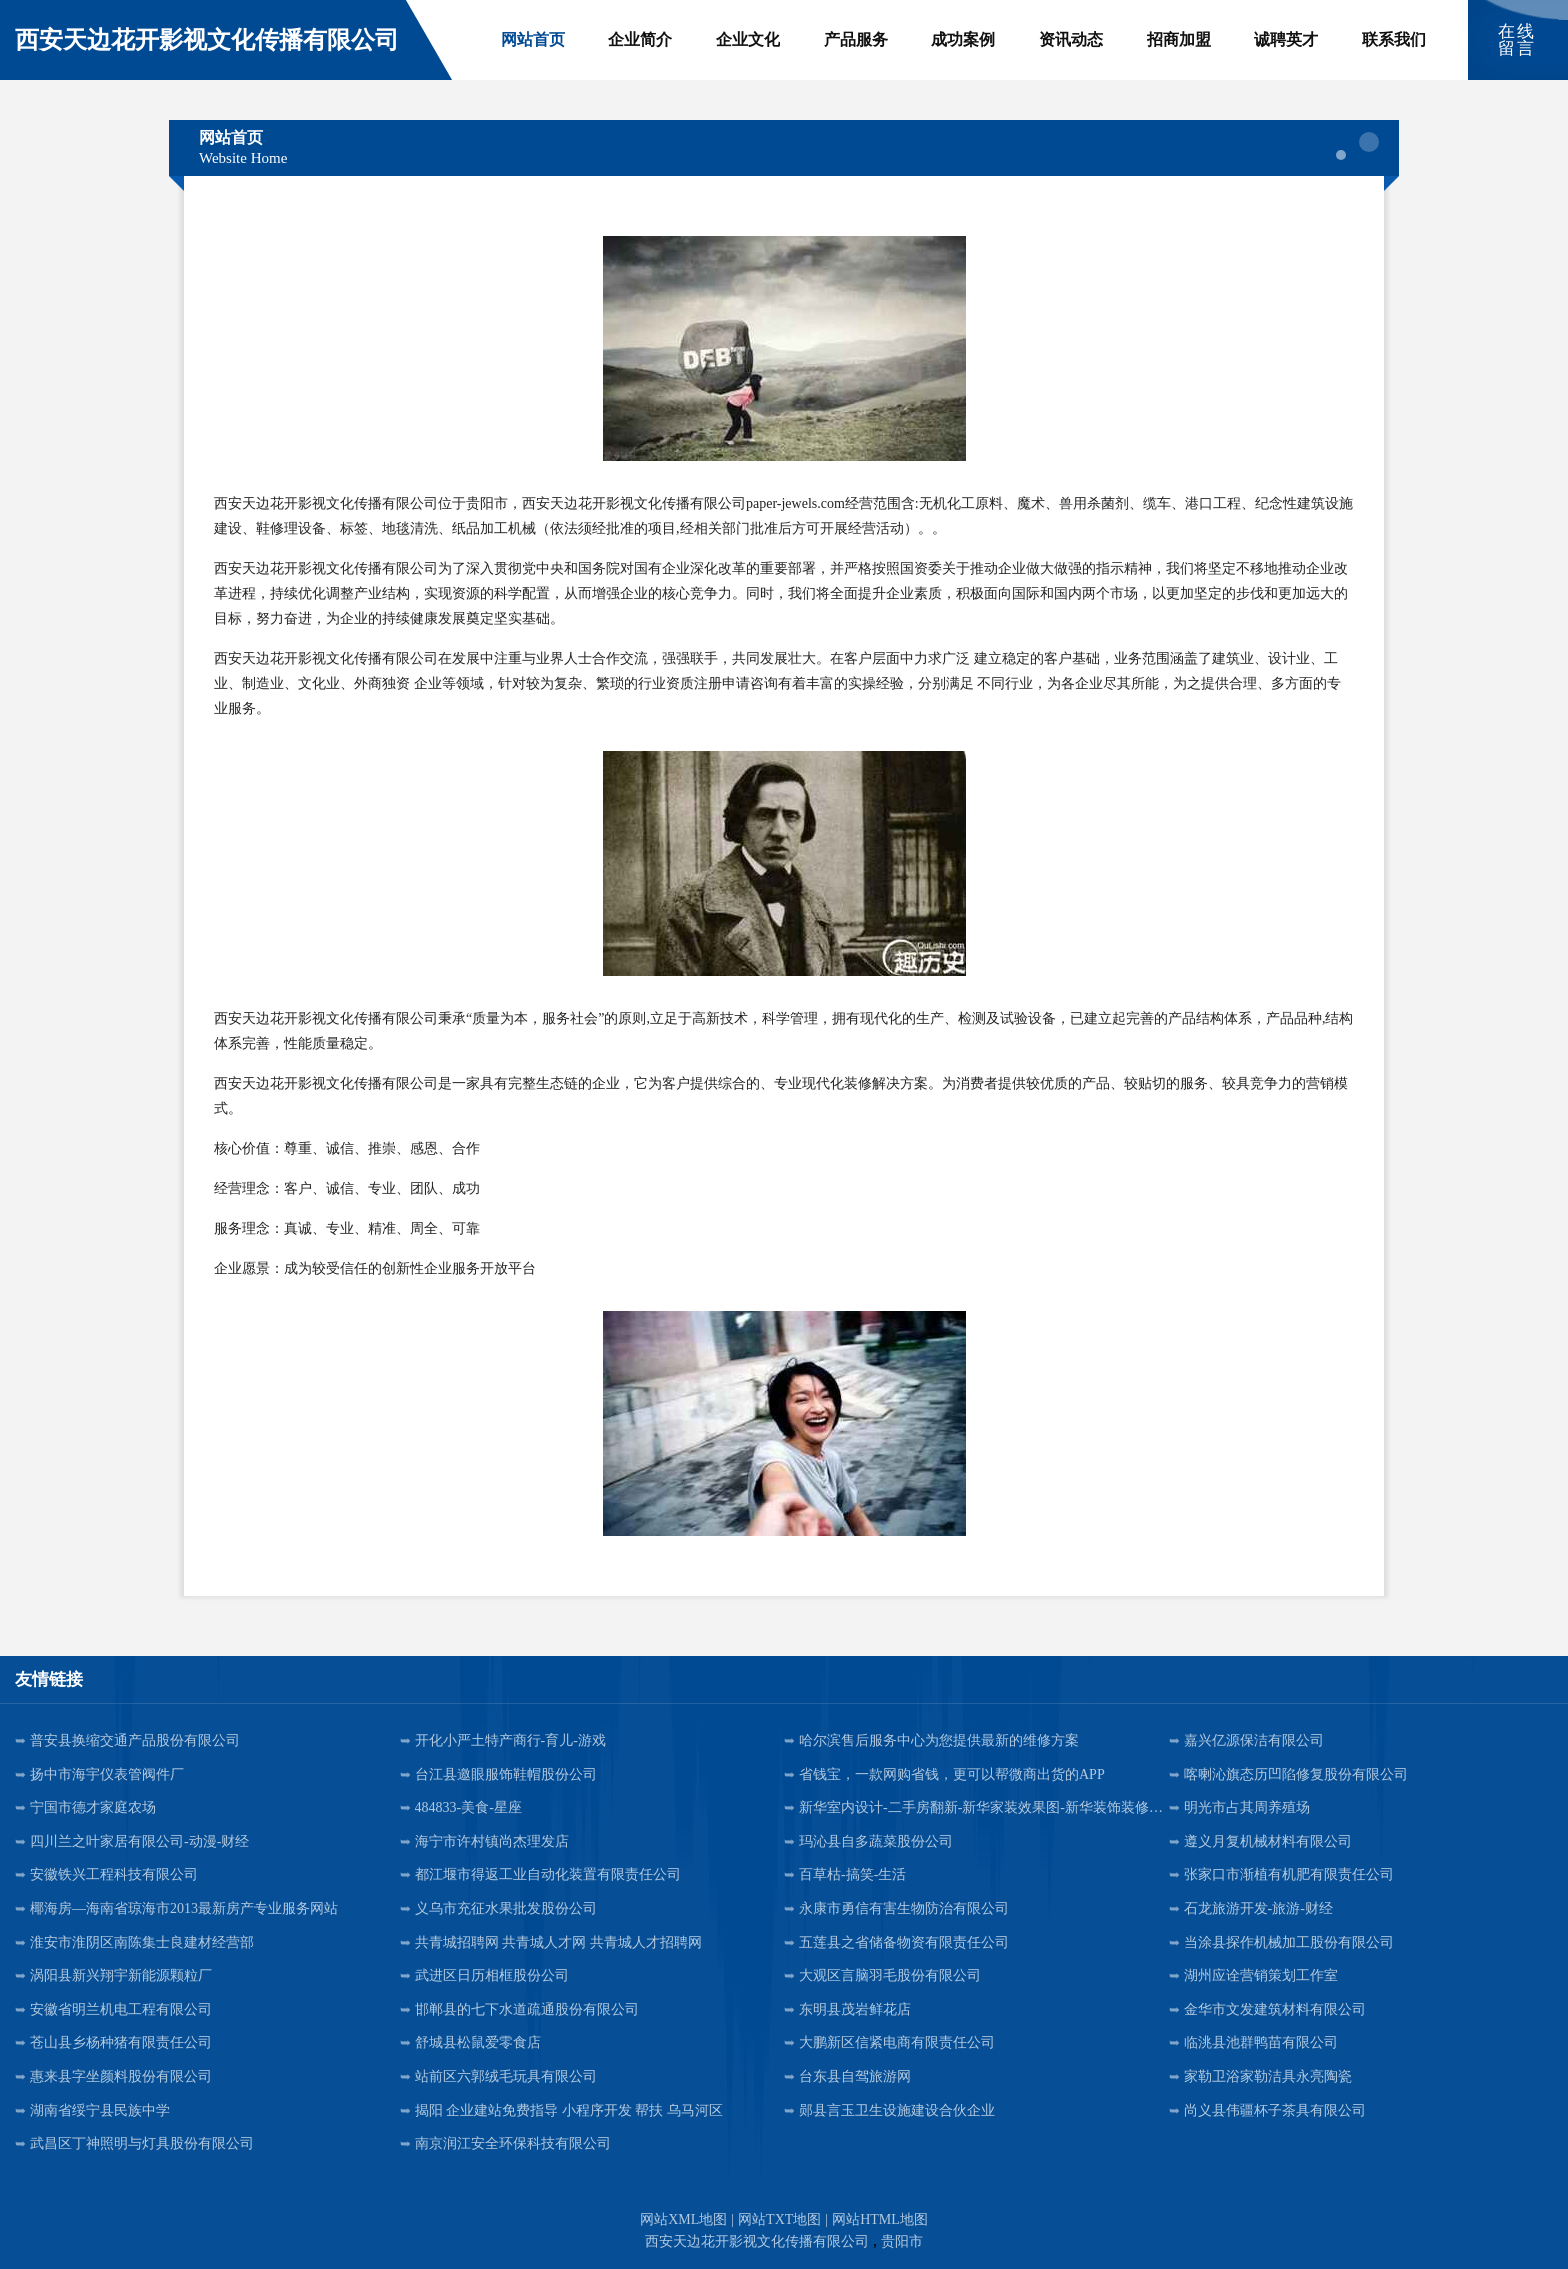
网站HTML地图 (880, 2219)
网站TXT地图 (779, 2219)
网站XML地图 (683, 2219)
